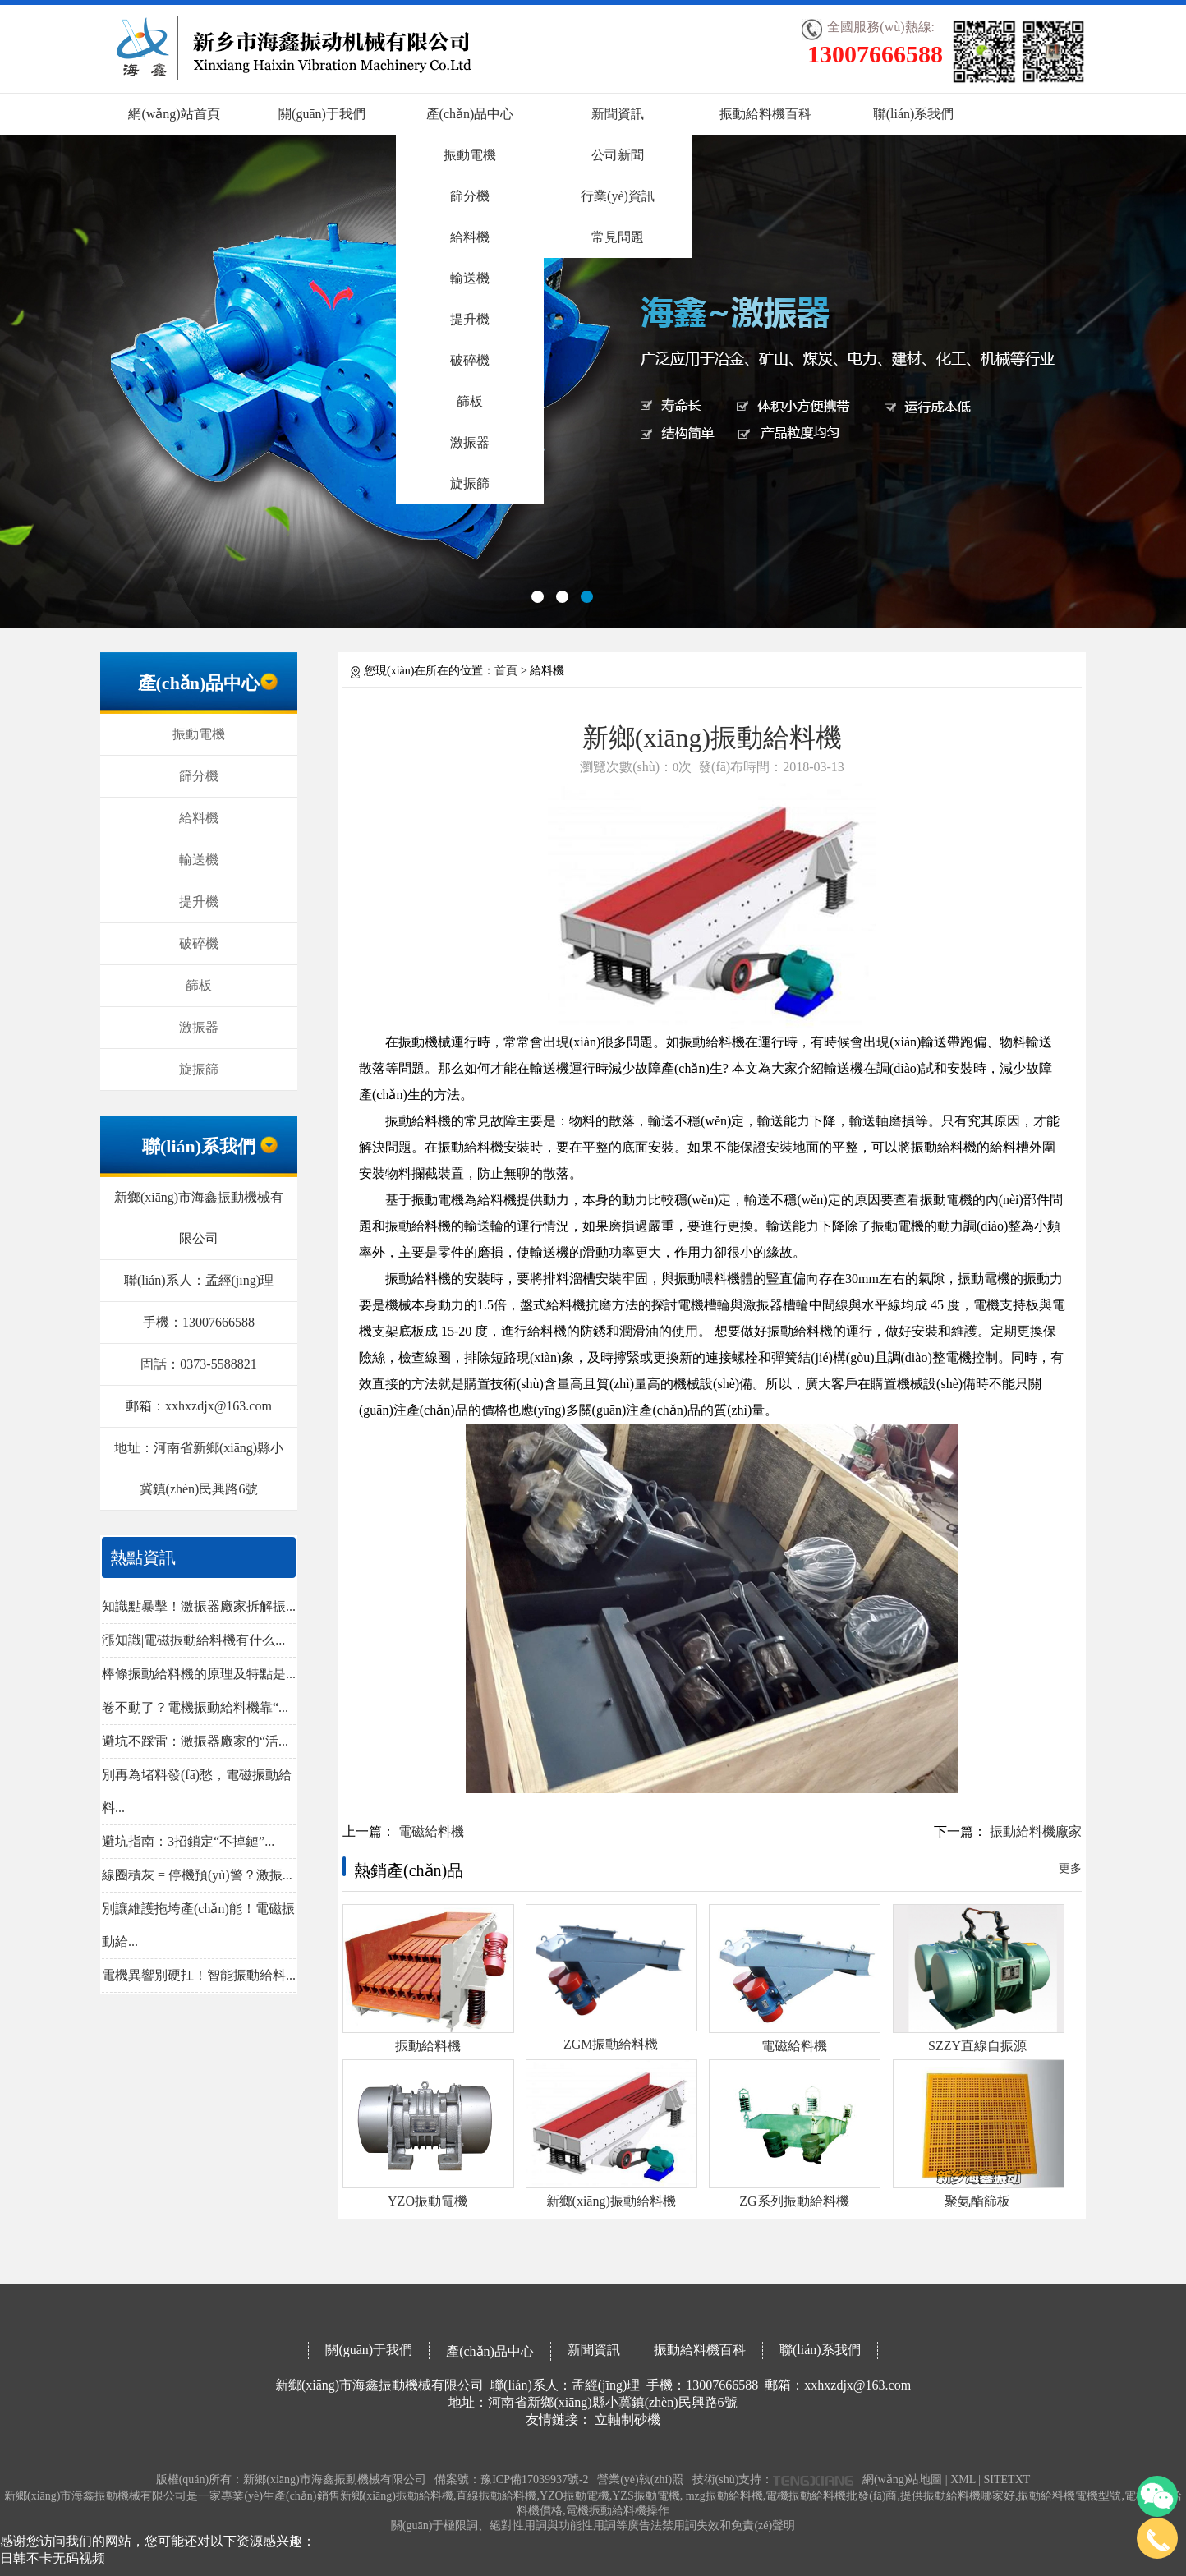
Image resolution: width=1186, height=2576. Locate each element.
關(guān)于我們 (321, 114)
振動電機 (470, 155)
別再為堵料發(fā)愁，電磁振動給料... (197, 1791)
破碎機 (470, 360)
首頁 (505, 671)
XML (963, 2479)
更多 (1070, 1868)
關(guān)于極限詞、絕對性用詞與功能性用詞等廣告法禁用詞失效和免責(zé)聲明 (593, 2525)
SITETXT (1007, 2479)
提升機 (470, 319)
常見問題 (617, 237)
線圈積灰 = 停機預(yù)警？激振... (197, 1875)
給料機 (470, 237)
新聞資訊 (617, 114)
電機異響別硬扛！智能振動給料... (199, 1975)
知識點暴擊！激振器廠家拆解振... (199, 1606)
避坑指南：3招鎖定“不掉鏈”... (188, 1841)
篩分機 (470, 196)
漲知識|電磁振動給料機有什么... (193, 1640)
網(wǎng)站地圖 (902, 2479)
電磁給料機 (431, 1831)
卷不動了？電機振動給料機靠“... (195, 1707)
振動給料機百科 (765, 114)
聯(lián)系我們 (913, 114)
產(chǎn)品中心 (470, 114)
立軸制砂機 (627, 2419)
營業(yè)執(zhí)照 (640, 2479)
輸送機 (470, 278)
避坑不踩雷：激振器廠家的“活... (195, 1741)
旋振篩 (470, 483)
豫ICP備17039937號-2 (534, 2479)
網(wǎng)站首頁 (173, 114)
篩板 (470, 401)
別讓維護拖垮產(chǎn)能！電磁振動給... (198, 1925)
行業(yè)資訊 (618, 196)
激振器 (470, 442)
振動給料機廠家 (1036, 1831)
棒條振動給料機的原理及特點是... (199, 1674)
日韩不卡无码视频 (52, 2558)
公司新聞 (617, 155)
